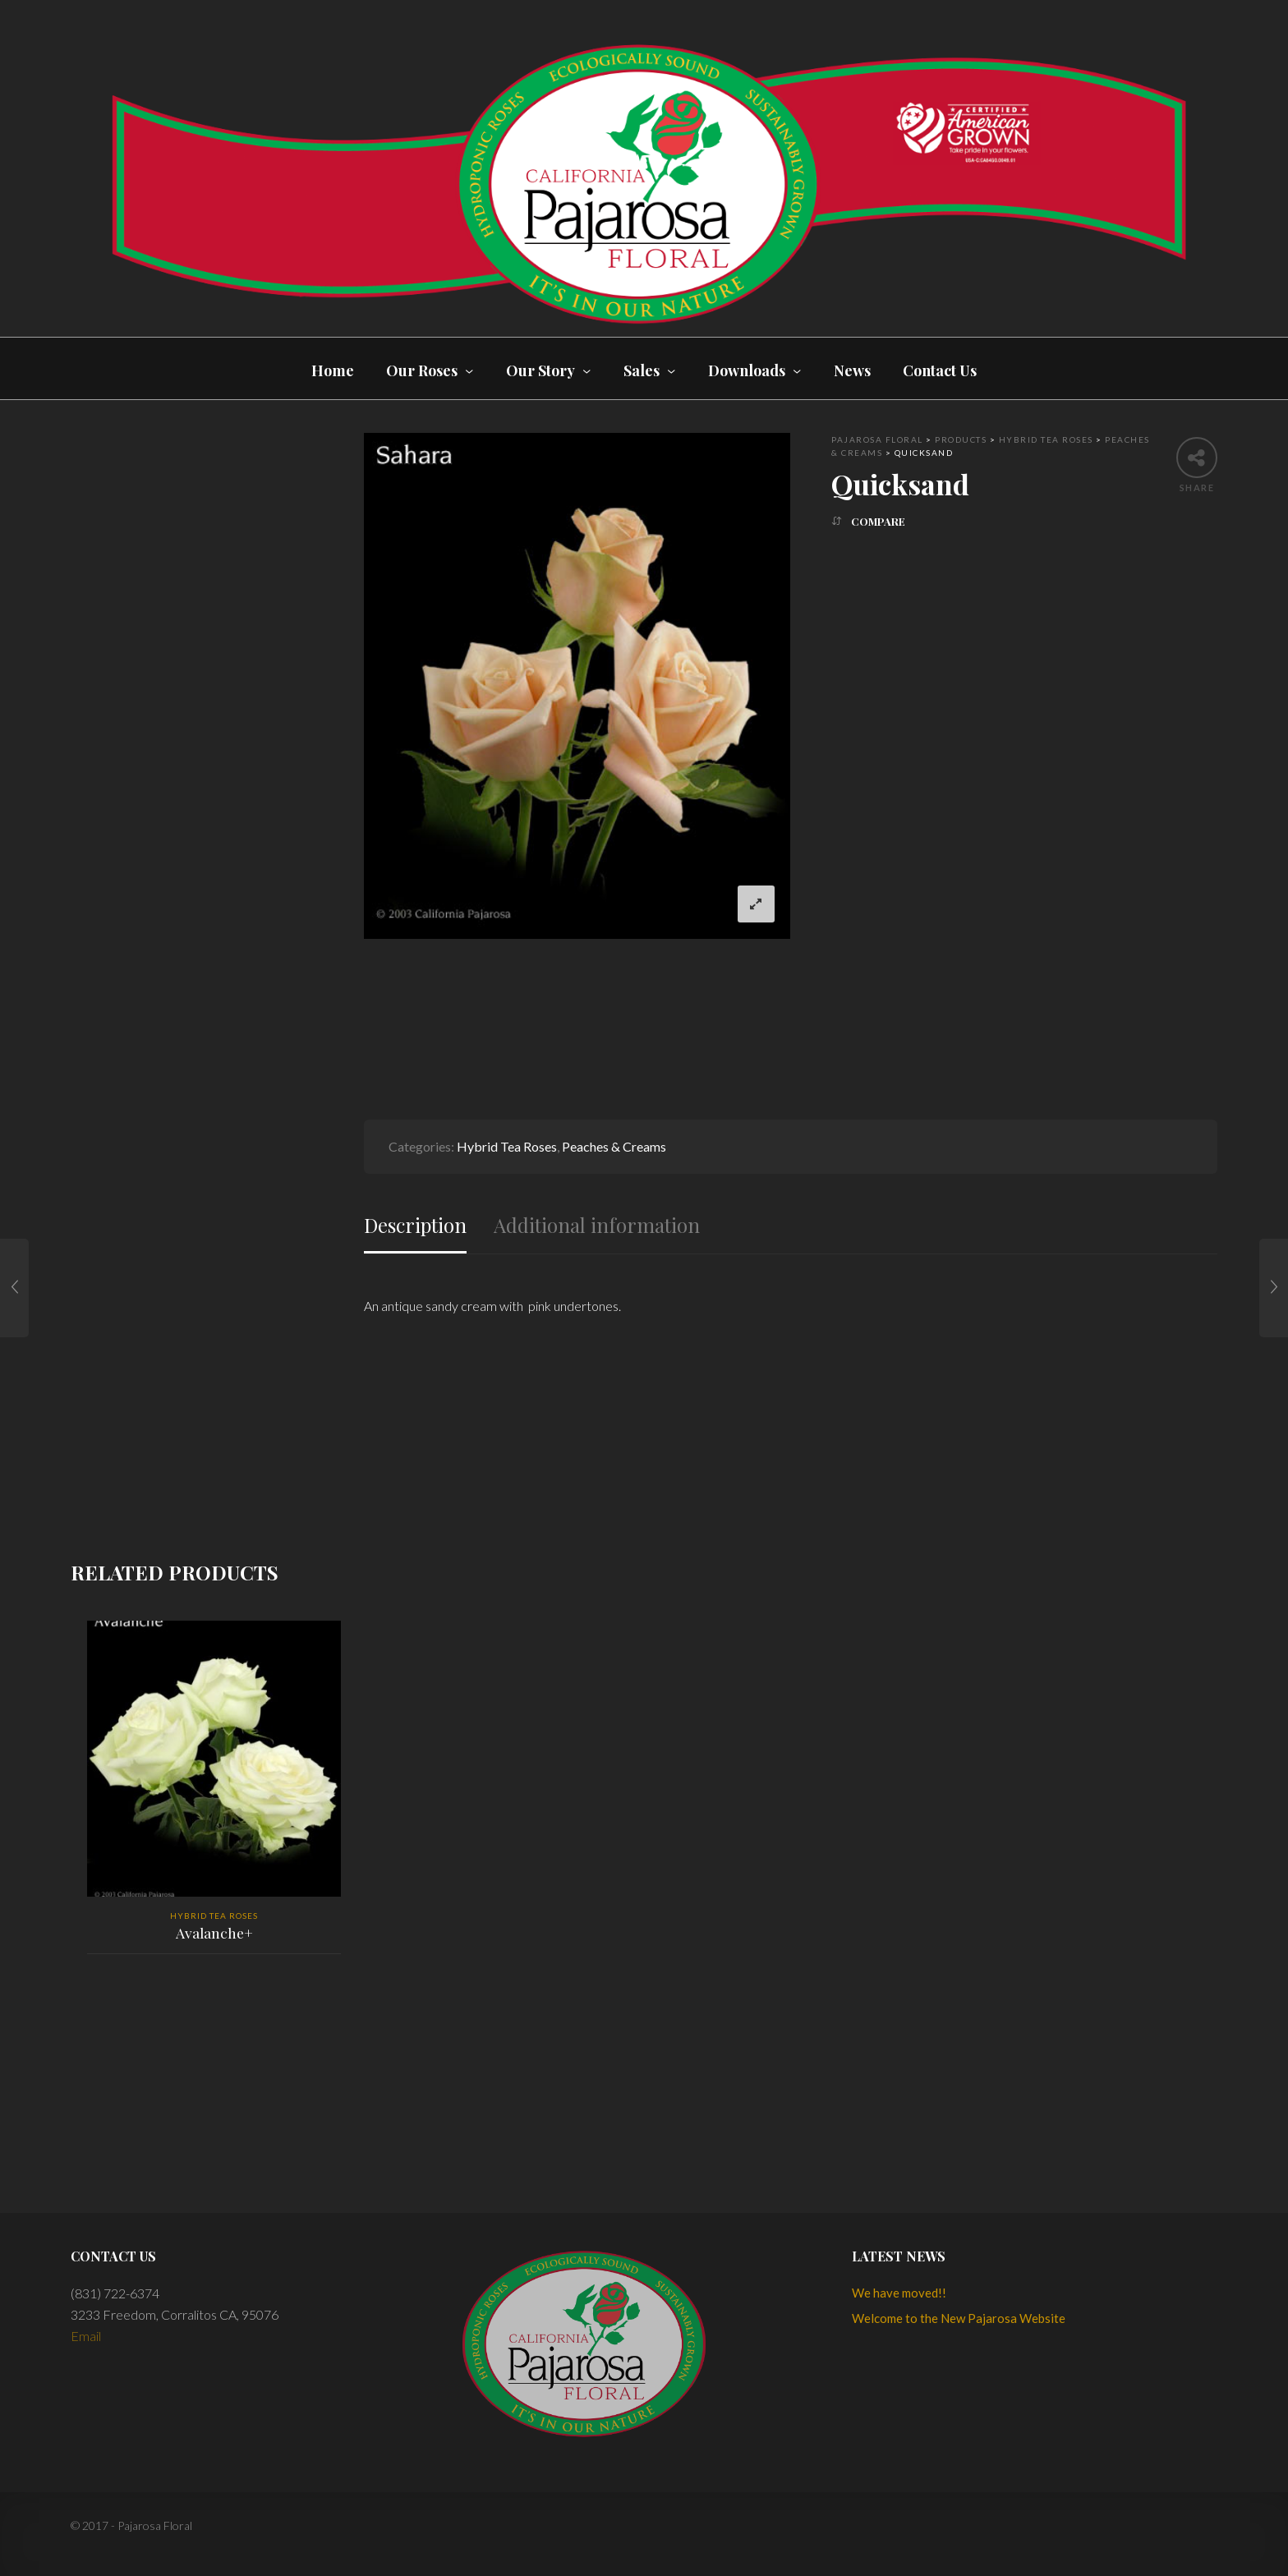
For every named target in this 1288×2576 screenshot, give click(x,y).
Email (86, 2336)
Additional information (597, 1225)
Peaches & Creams (614, 1146)
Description (415, 1225)
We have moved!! (899, 2292)
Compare (878, 521)
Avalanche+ (214, 1933)
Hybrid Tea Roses (507, 1146)
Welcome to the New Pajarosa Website (958, 2318)
